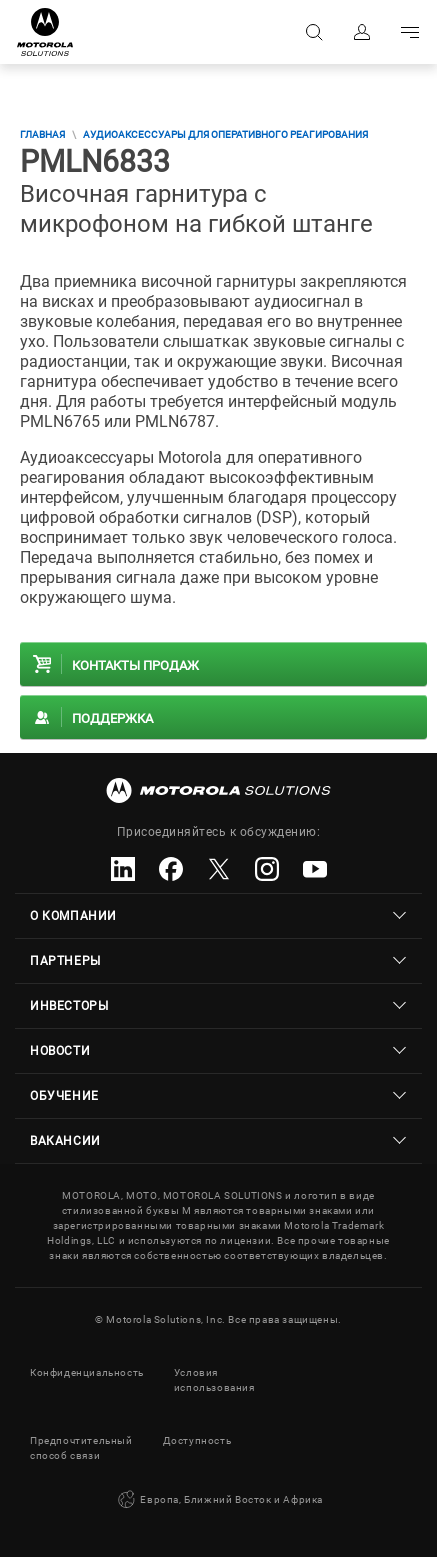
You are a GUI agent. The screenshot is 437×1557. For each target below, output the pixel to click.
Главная (42, 134)
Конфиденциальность (87, 1372)
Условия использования (214, 1380)
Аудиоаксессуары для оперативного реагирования (225, 134)
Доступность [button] (197, 1440)
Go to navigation (410, 32)
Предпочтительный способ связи (81, 1448)
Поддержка (112, 718)
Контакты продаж (135, 665)
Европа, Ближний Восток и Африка (218, 1500)
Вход (362, 32)
